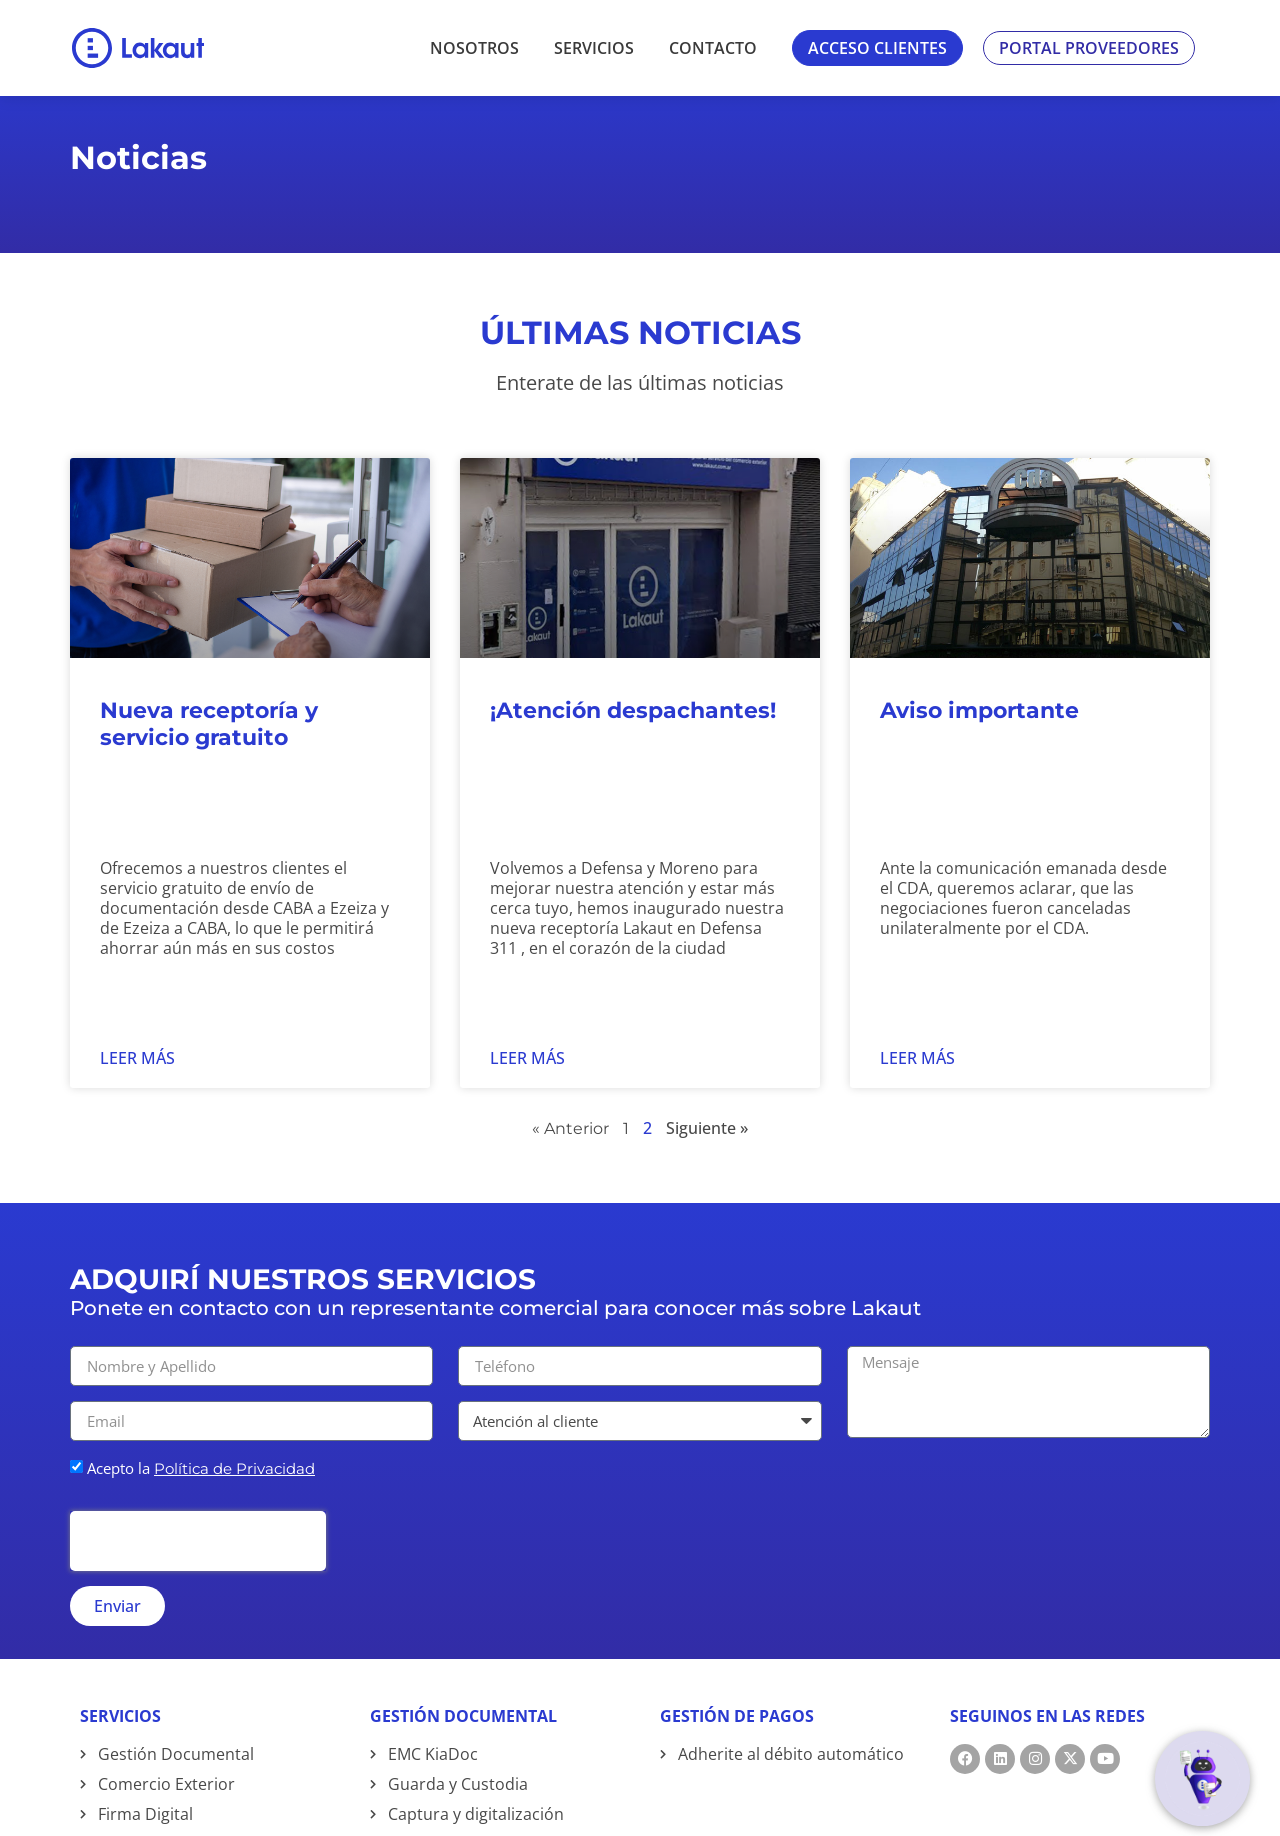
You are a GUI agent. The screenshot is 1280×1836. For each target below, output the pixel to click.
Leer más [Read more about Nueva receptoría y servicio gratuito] (137, 1094)
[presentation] (198, 1577)
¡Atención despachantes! (633, 746)
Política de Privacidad (234, 1504)
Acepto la (201, 1504)
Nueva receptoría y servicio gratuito (209, 759)
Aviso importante (979, 746)
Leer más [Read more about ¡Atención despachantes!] (527, 1094)
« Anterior (570, 1164)
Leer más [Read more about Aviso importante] (917, 1094)
